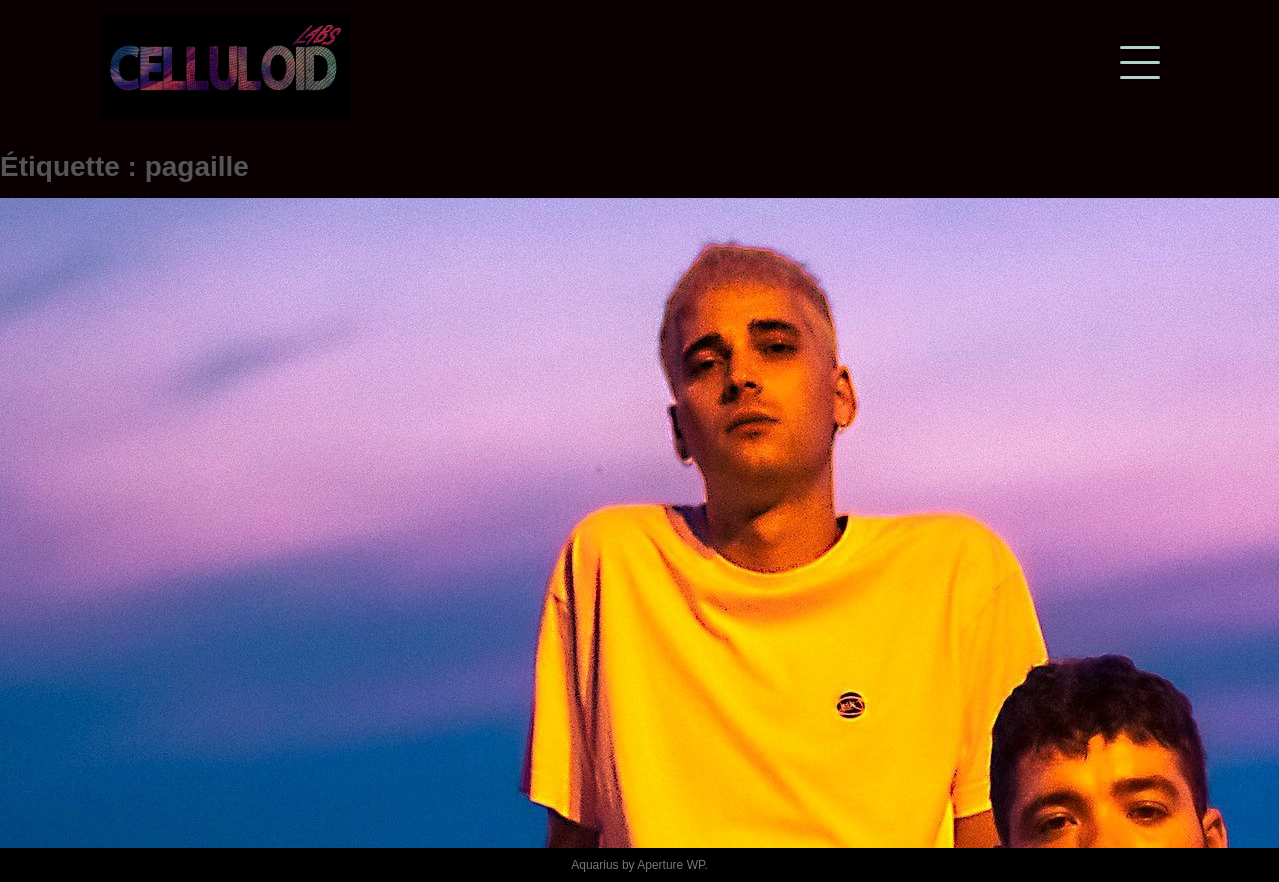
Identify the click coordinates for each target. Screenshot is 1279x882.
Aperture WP (670, 865)
